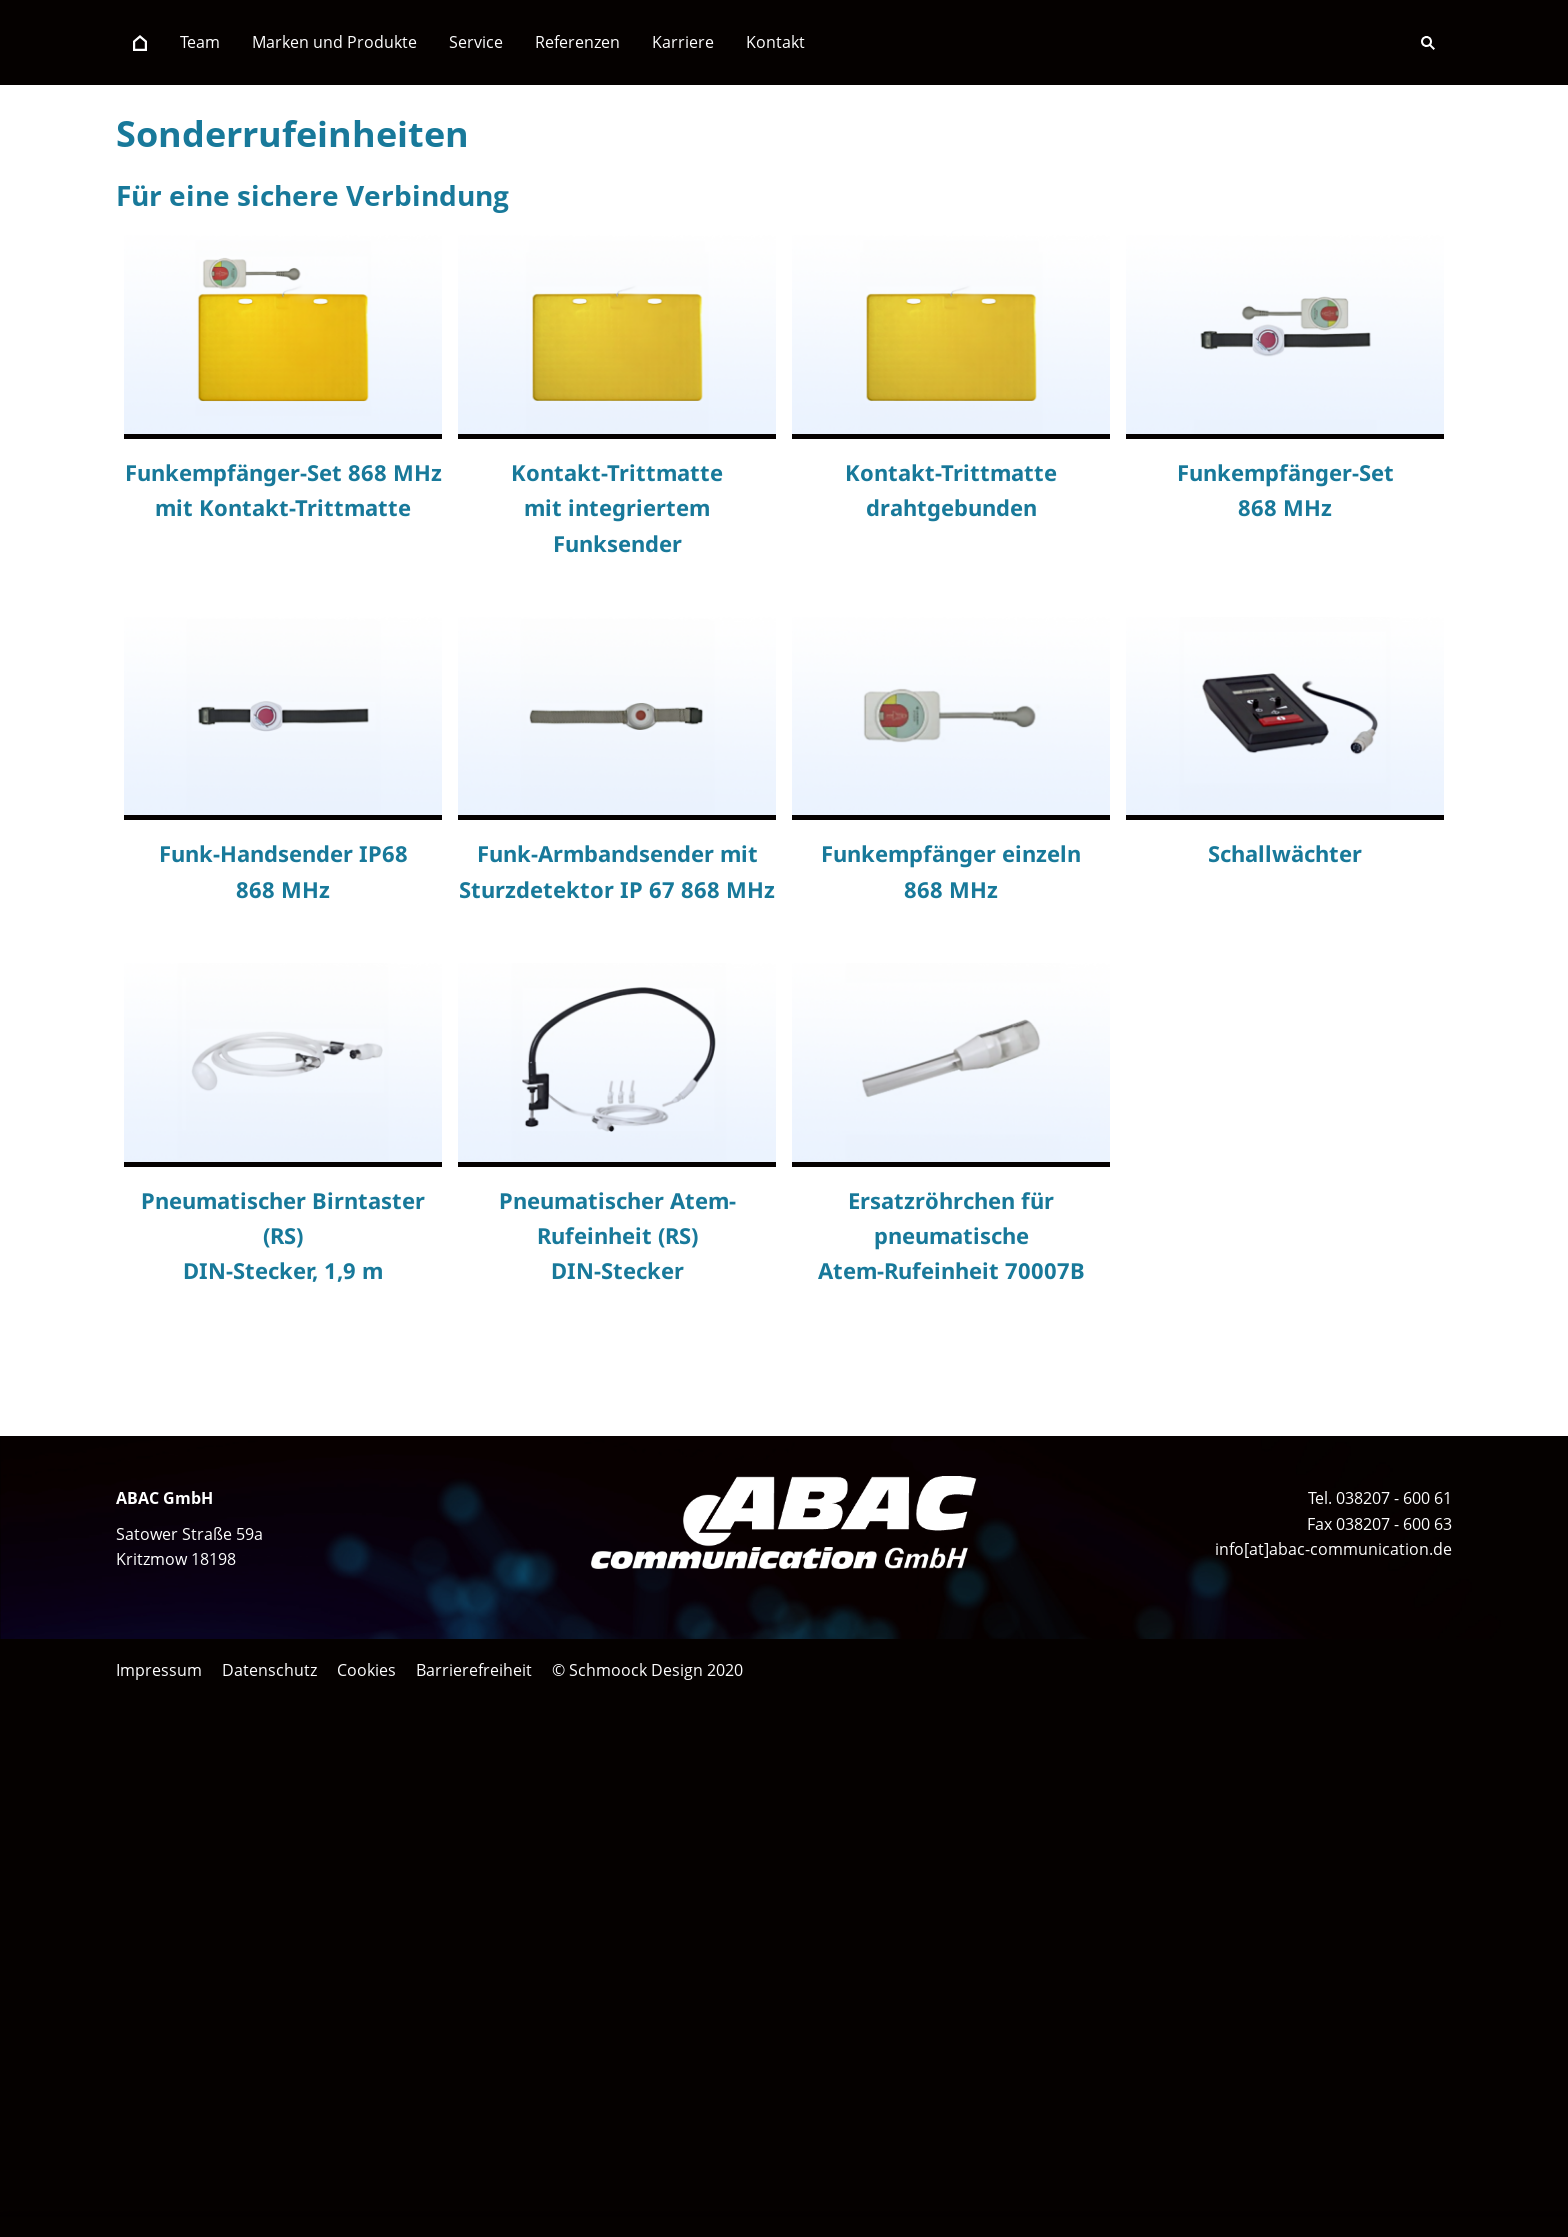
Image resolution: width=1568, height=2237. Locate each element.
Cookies (366, 1670)
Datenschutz (269, 1670)
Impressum (159, 1670)
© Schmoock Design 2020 (647, 1670)
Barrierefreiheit (474, 1670)
